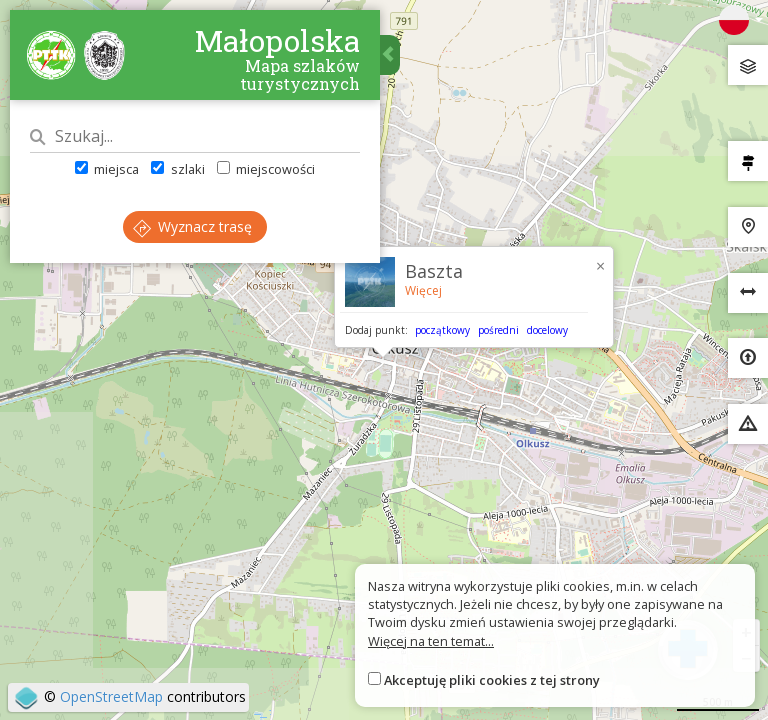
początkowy (442, 330)
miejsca (107, 169)
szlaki (177, 169)
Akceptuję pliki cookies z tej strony (492, 680)
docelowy (547, 330)
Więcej (423, 290)
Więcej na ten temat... (431, 641)
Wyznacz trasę (192, 226)
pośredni (498, 330)
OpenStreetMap (111, 696)
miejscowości (266, 169)
